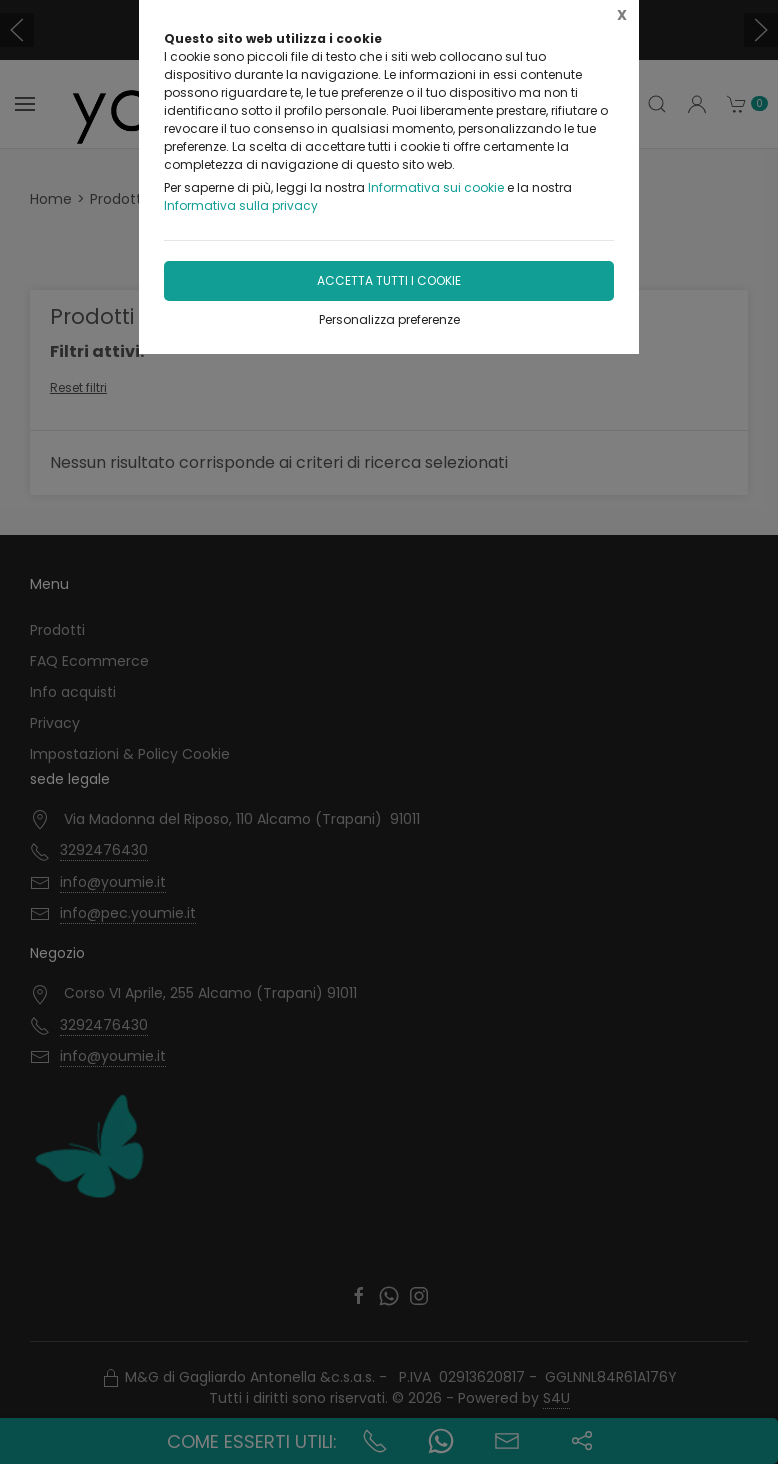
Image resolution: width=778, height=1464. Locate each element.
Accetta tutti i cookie (389, 280)
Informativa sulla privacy (241, 205)
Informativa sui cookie (436, 187)
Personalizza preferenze (389, 319)
